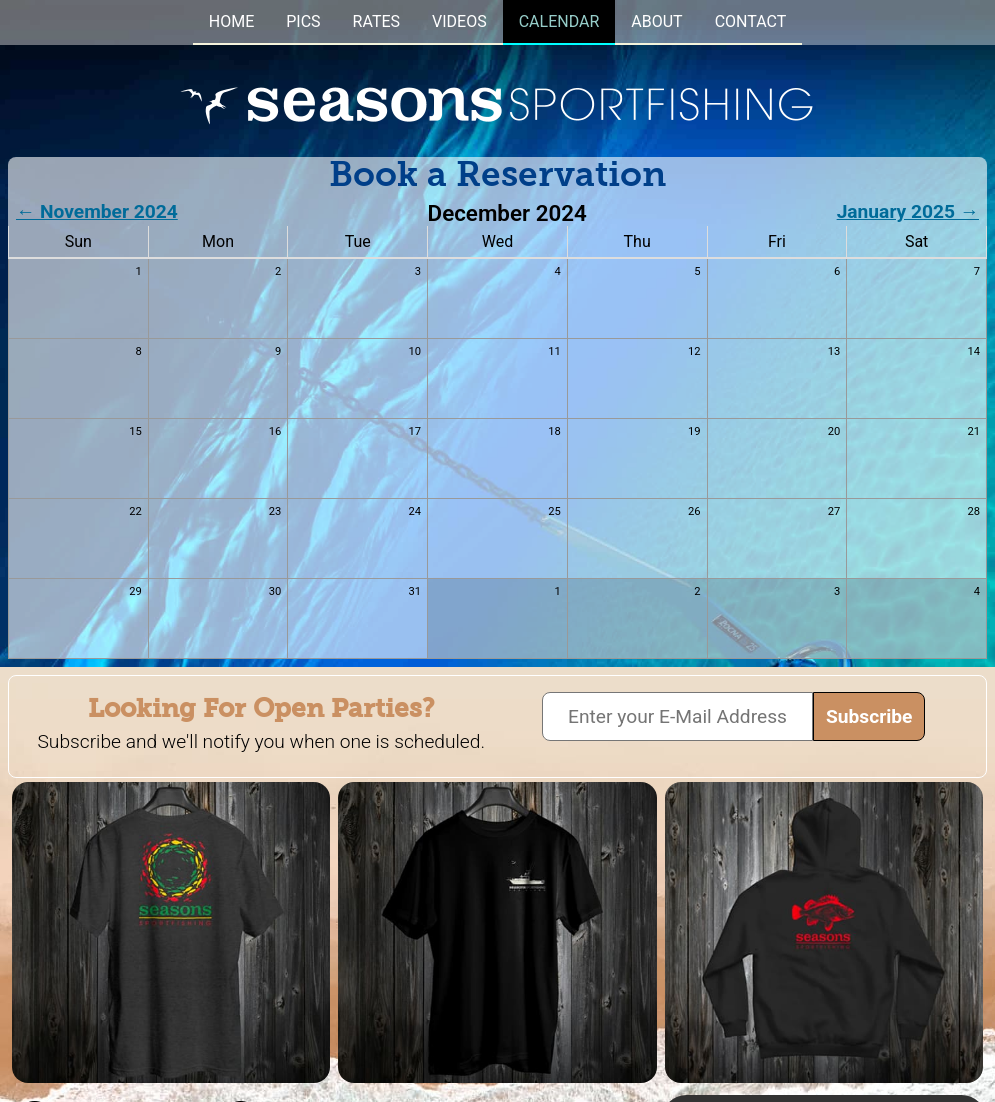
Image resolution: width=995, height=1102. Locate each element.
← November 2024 (97, 211)
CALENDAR (559, 21)
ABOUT (656, 21)
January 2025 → (908, 211)
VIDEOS (459, 21)
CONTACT (751, 21)
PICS (303, 21)
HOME (231, 21)
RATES (376, 21)
